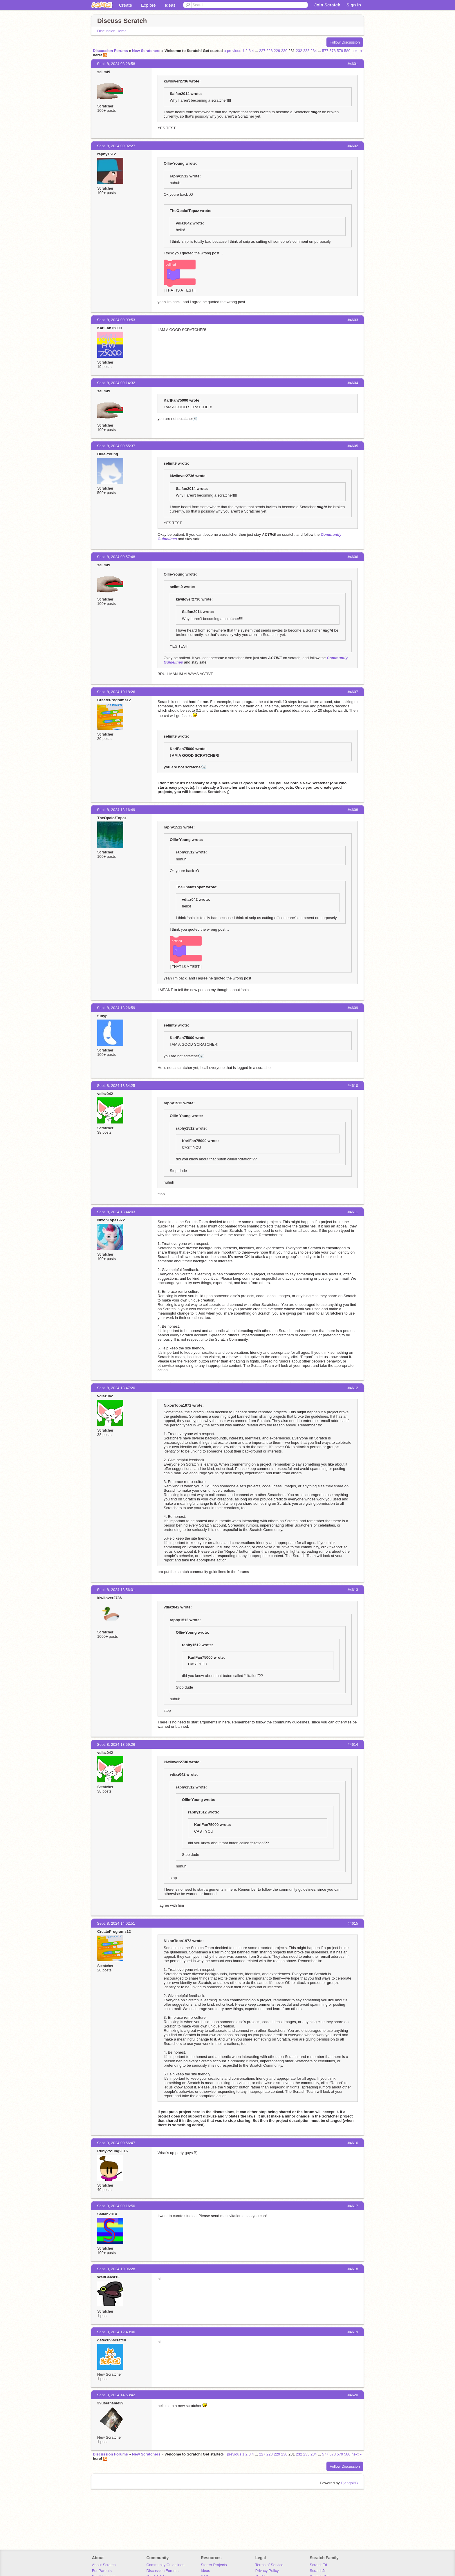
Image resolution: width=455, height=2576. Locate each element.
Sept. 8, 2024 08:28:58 (116, 64)
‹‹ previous (232, 50)
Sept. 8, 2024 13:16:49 (116, 810)
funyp (102, 1016)
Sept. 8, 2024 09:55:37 (116, 446)
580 (347, 50)
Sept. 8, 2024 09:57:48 (116, 557)
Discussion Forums (110, 50)
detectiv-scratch (111, 2340)
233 (306, 50)
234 (313, 50)
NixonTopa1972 (111, 1220)
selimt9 (103, 72)
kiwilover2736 (109, 1598)
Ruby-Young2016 (112, 2151)
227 (262, 50)
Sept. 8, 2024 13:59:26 (116, 1744)
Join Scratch (327, 4)
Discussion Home (112, 31)
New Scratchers (146, 50)
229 (277, 50)
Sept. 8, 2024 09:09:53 (116, 320)
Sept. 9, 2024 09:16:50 (116, 2206)
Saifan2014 (107, 2214)
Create (125, 5)
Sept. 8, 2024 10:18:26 (116, 692)
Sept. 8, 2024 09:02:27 (116, 146)
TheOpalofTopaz (112, 818)
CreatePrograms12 (114, 700)
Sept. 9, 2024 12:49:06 (116, 2332)
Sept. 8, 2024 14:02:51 (116, 1923)
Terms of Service (269, 2565)
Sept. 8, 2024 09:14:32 (116, 383)
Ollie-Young (107, 454)
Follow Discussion (345, 42)
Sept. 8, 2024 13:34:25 (116, 1085)
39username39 (110, 2403)
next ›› (356, 50)
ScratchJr (318, 2570)
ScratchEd (318, 2565)
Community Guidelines (165, 2565)
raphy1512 (106, 154)
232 (299, 50)
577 (325, 50)
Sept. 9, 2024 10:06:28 (116, 2269)
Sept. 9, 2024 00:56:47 (116, 2143)
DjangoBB (349, 2483)
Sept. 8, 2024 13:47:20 (116, 1388)
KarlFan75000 (109, 328)
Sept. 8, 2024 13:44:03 (116, 1212)
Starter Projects (214, 2565)
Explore (148, 5)
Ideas (170, 5)
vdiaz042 (105, 1094)
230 (284, 50)
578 (332, 50)
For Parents (102, 2570)
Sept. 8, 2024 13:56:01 (116, 1590)
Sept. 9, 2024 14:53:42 (116, 2395)
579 (340, 50)
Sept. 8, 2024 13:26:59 (116, 1008)
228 (269, 50)
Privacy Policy (267, 2570)
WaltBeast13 (108, 2277)
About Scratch (104, 2565)
